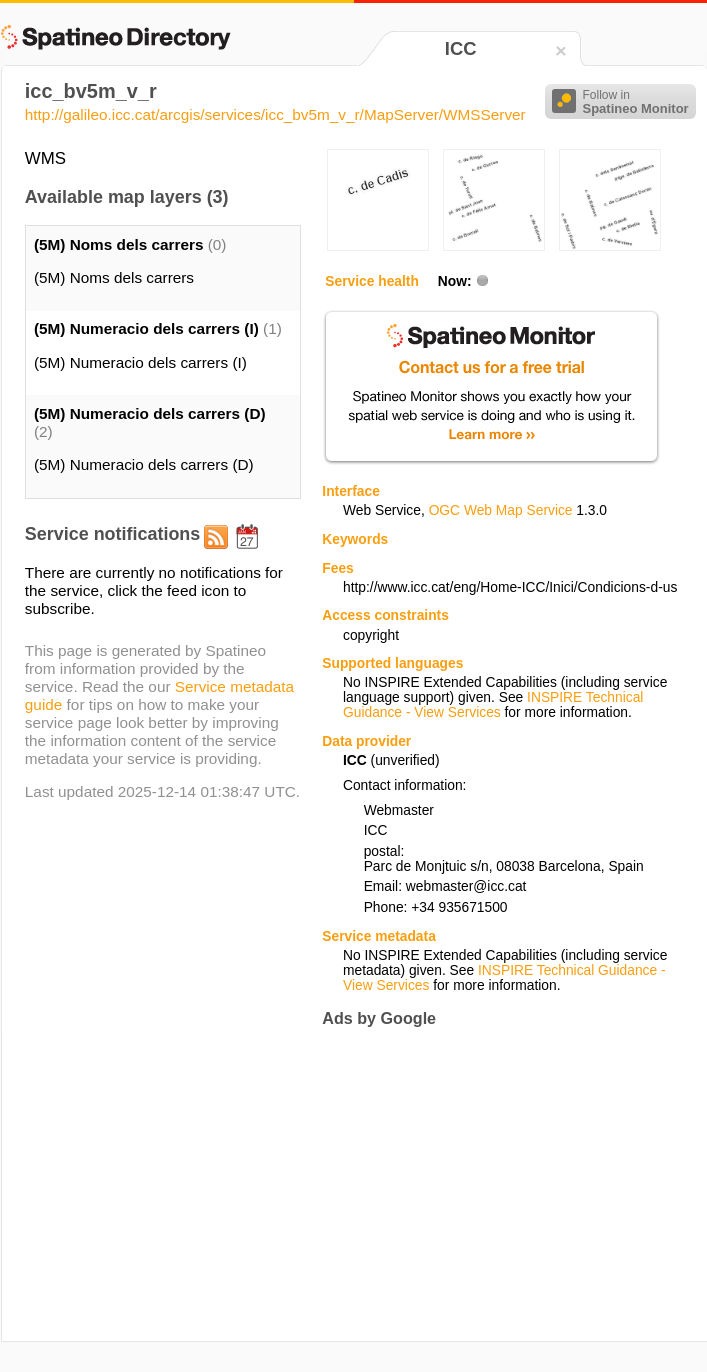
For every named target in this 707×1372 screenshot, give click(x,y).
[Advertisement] (490, 1184)
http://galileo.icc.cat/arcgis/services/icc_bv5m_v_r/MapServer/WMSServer (275, 114)
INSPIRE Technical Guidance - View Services (493, 705)
